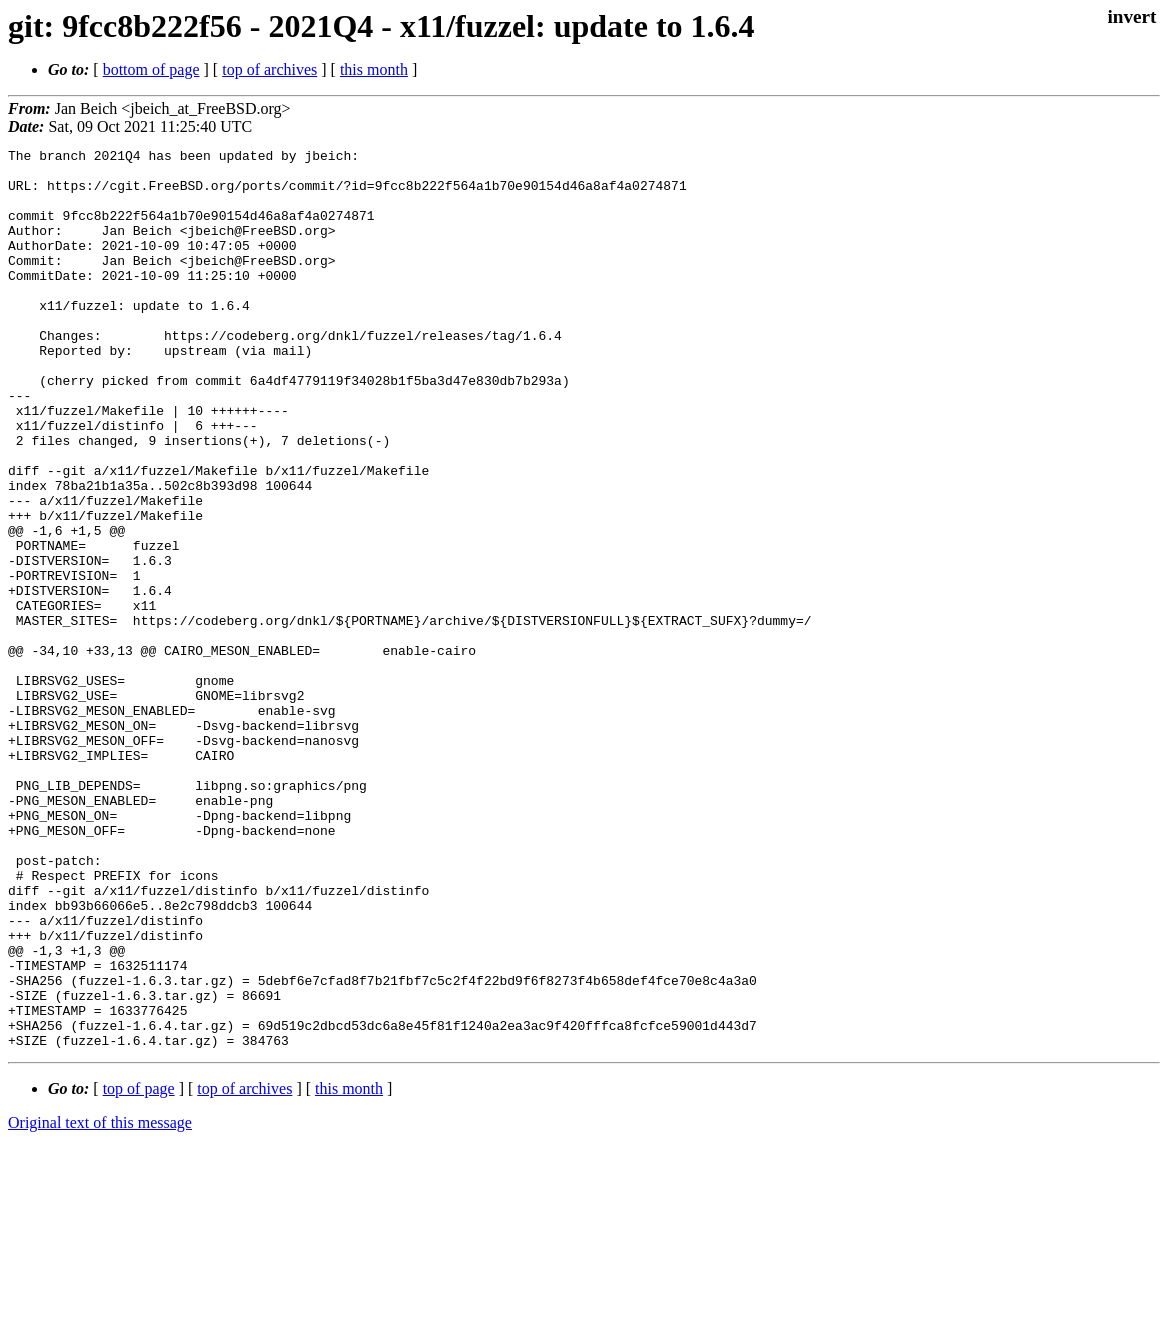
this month (374, 69)
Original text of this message (100, 1302)
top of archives (269, 69)
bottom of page (151, 69)
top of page (139, 1268)
